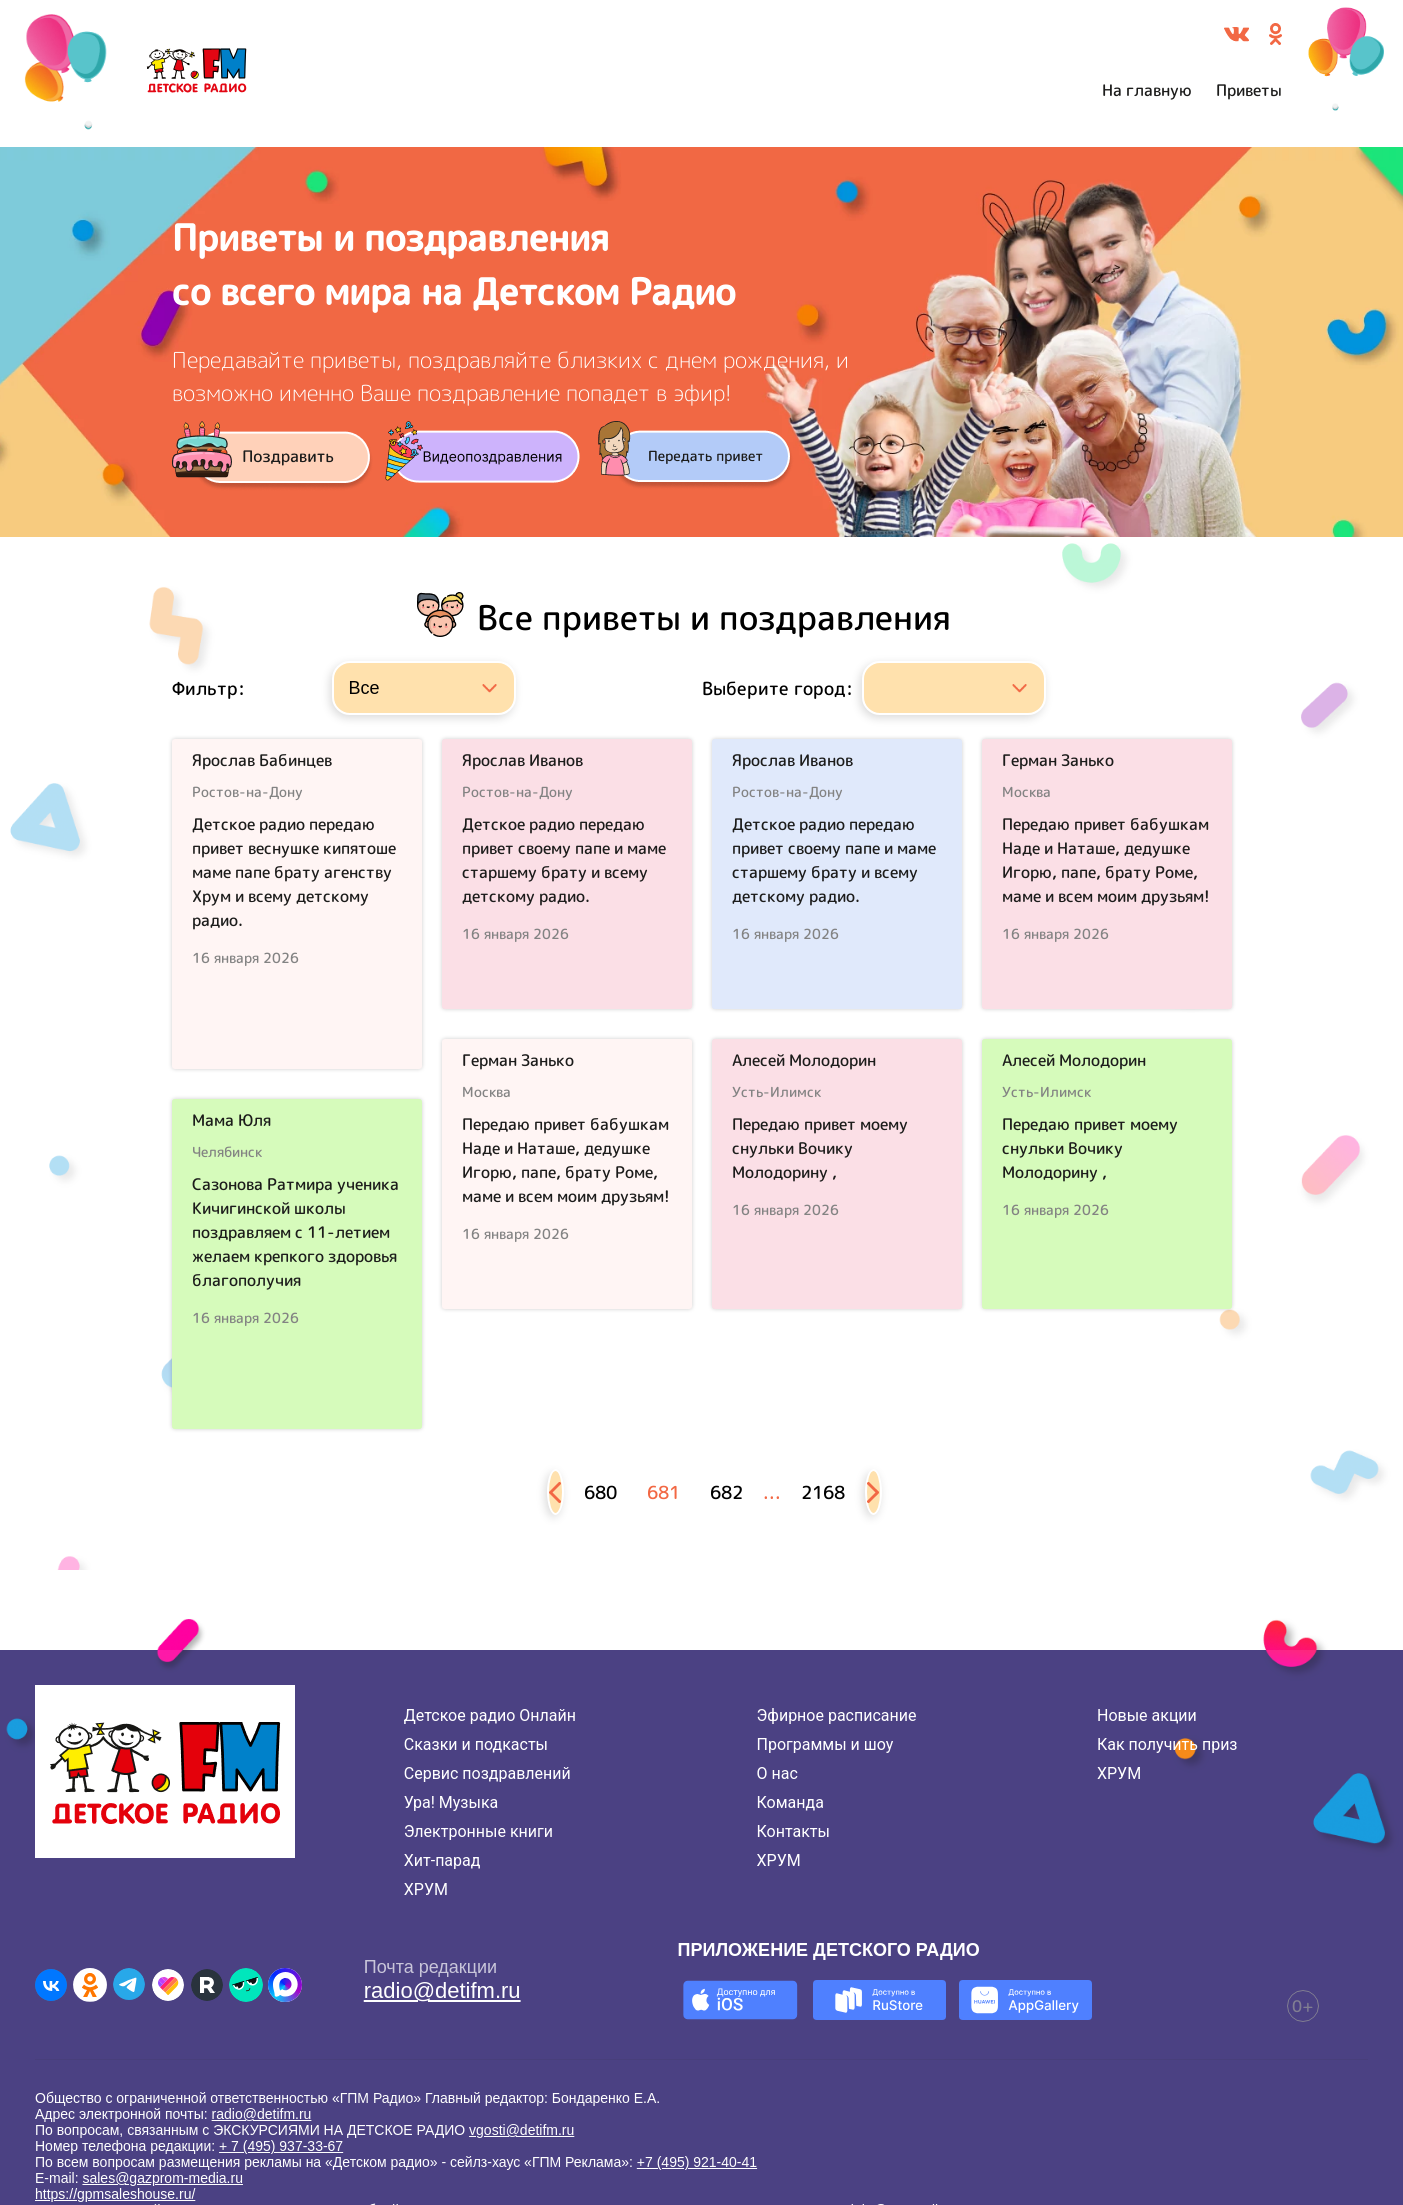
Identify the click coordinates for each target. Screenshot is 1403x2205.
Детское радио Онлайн (490, 1715)
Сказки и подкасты (476, 1744)
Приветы (1249, 90)
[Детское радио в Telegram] (129, 1985)
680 (600, 1492)
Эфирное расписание (837, 1715)
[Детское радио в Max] (285, 1985)
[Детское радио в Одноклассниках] (90, 1985)
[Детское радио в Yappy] (246, 1985)
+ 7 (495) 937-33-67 (281, 2146)
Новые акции (1147, 1715)
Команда (790, 1802)
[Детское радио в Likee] (168, 1985)
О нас (777, 1773)
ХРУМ (426, 1889)
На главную (1147, 90)
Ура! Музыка (451, 1802)
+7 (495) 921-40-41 (697, 2162)
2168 (823, 1492)
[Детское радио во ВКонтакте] (51, 1985)
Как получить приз (1167, 1744)
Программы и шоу (825, 1744)
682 (726, 1492)
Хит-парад (442, 1860)
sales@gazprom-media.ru (162, 2178)
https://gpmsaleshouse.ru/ (115, 2194)
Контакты (793, 1831)
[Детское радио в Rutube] (207, 1985)
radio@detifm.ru (442, 1990)
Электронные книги (478, 1831)
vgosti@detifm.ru (521, 2130)
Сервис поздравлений (487, 1773)
